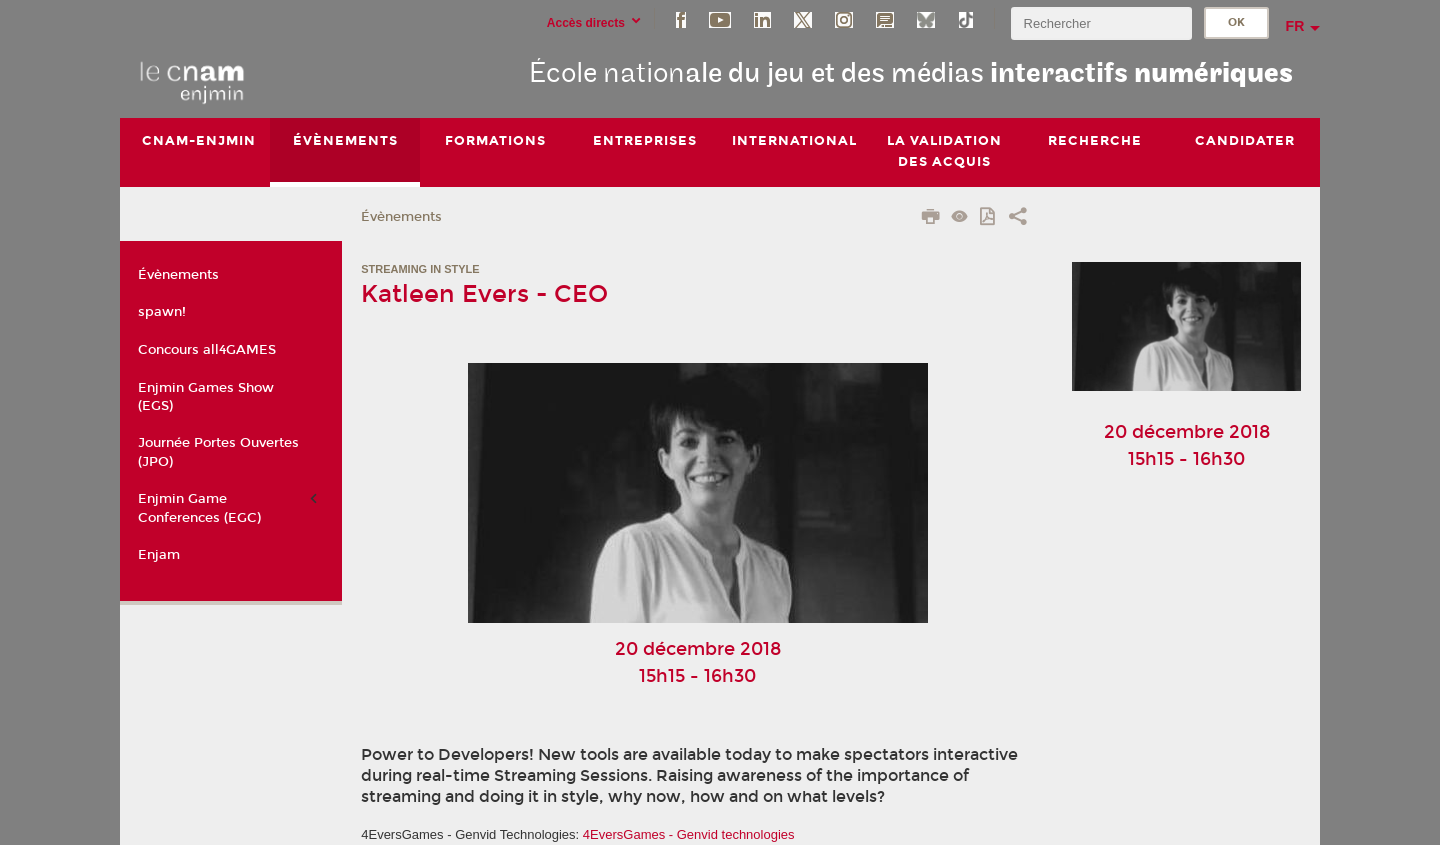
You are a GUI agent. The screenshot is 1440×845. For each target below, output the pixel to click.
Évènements (401, 217)
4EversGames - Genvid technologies (689, 834)
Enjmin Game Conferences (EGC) (199, 508)
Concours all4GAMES (207, 350)
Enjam (159, 555)
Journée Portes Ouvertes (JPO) (218, 452)
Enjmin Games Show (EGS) (206, 397)
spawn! (162, 312)
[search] (1101, 23)
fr (1295, 26)
